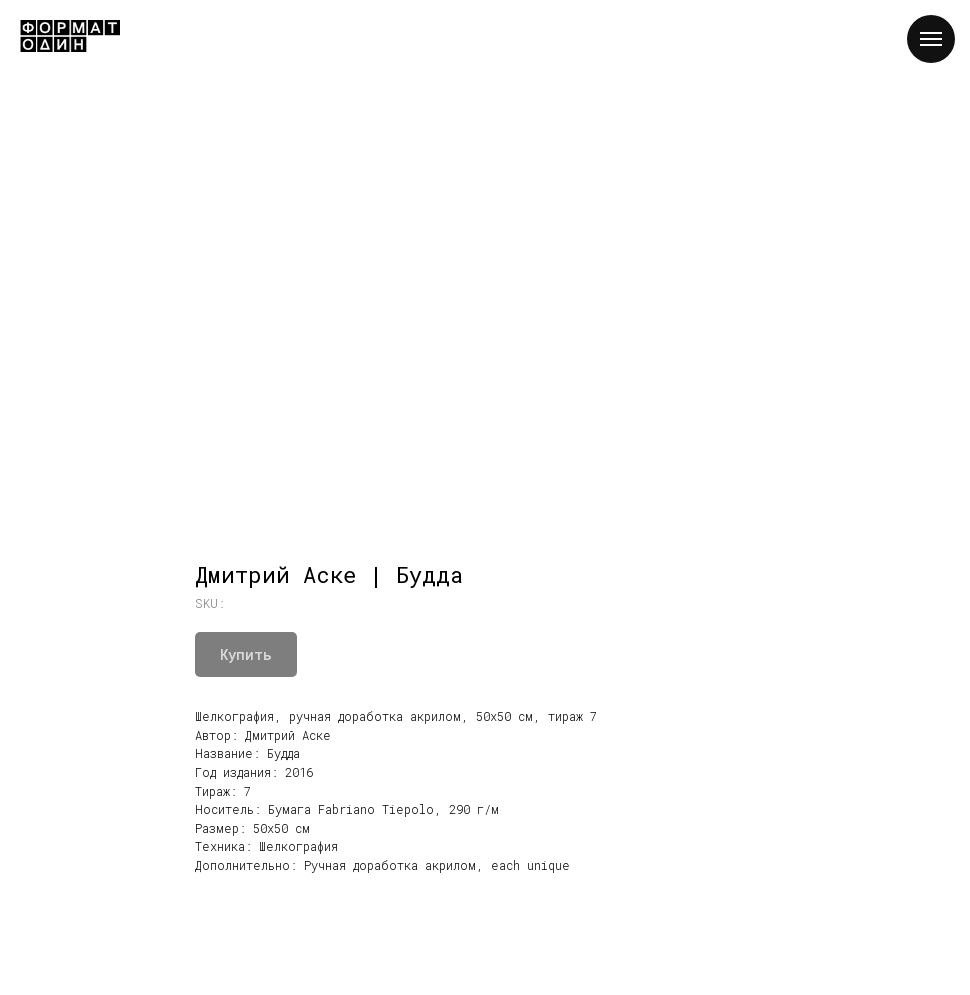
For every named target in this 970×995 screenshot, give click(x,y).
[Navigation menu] (931, 39)
